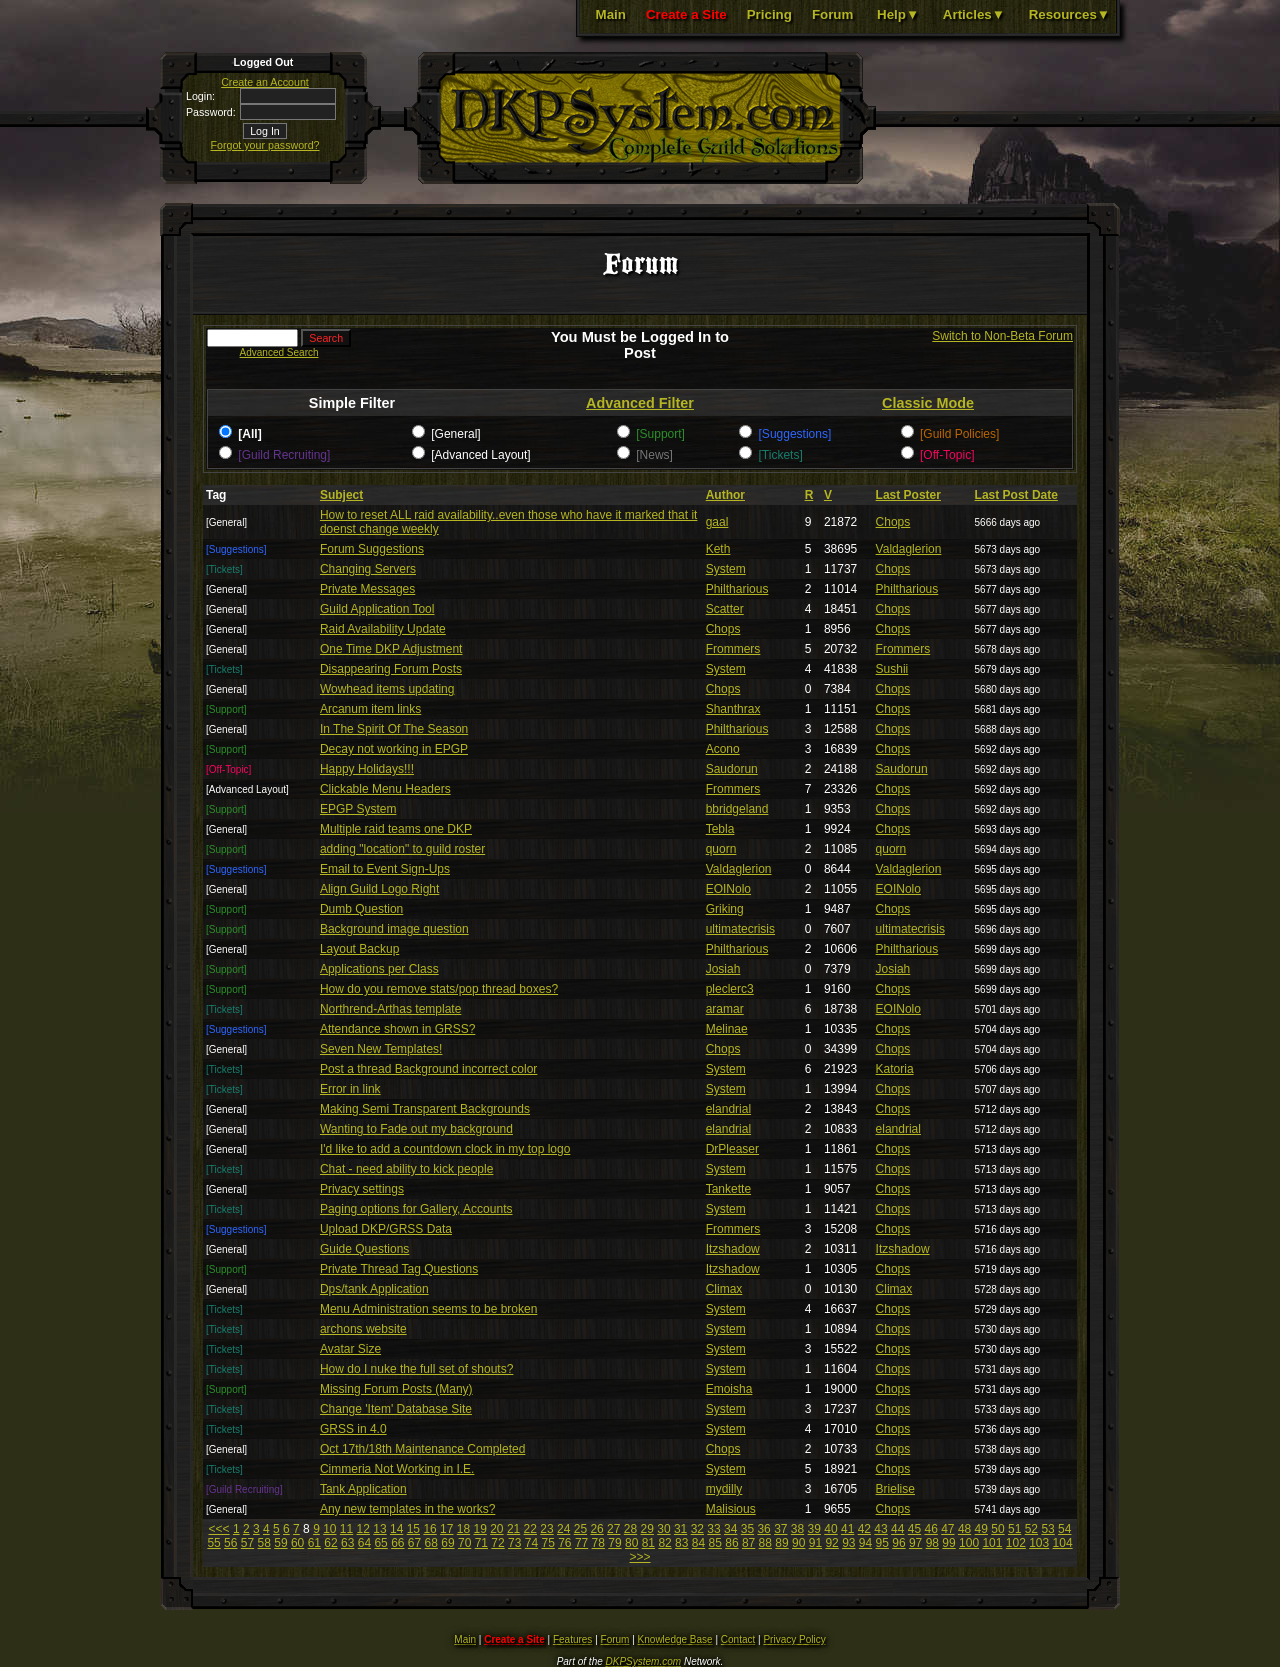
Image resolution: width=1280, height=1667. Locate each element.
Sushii (892, 669)
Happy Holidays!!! (367, 769)
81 (648, 1543)
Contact (738, 1639)
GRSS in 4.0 (353, 1429)
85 (715, 1543)
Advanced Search (279, 352)
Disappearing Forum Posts (391, 669)
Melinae (727, 1029)
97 (915, 1543)
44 (897, 1529)
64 (364, 1543)
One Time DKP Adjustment (391, 649)
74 (531, 1543)
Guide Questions (364, 1249)
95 (882, 1543)
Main (611, 14)
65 (380, 1543)
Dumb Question (361, 909)
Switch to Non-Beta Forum (1002, 336)
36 (763, 1529)
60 (297, 1543)
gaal (717, 522)
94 (865, 1543)
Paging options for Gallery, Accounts (416, 1209)
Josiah (723, 969)
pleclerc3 (730, 989)
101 (992, 1543)
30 (663, 1529)
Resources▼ (1069, 14)
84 (698, 1543)
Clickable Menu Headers (385, 789)
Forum (832, 14)
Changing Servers (368, 569)
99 (948, 1543)
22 (530, 1529)
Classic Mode (928, 403)
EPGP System (358, 809)
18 (463, 1529)
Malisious (731, 1509)
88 (765, 1543)
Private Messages (367, 589)
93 (848, 1543)
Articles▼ (974, 14)
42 (864, 1529)
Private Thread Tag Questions (399, 1269)
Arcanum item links (370, 709)
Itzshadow (733, 1249)
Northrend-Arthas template (390, 1009)
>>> (639, 1557)
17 (446, 1529)
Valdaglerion (909, 549)
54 (1064, 1529)
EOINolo (728, 889)
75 (547, 1543)
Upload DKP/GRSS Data (386, 1229)
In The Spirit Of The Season (394, 729)
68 (431, 1543)
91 (815, 1543)
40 (830, 1529)
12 (363, 1529)
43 (880, 1529)
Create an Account (265, 82)
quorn (721, 849)
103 (1039, 1543)
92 (831, 1543)
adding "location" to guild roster (402, 849)
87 (748, 1543)
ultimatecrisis (740, 929)
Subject (341, 495)
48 (964, 1529)
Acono (723, 749)
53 (1047, 1529)
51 (1014, 1529)
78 (598, 1543)
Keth (718, 549)
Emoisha (729, 1389)
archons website (363, 1329)
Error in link (350, 1089)
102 (1016, 1543)
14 (396, 1529)
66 (397, 1543)
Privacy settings (362, 1189)
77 (581, 1543)
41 (847, 1529)
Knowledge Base (675, 1639)
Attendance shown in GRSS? (397, 1029)
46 (930, 1529)
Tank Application (363, 1489)
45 (914, 1529)
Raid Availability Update (383, 629)
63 (347, 1543)
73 (514, 1543)
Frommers (733, 649)
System (726, 569)
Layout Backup (359, 949)
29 (647, 1529)
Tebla (720, 829)
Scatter (725, 609)
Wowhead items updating (387, 689)
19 (479, 1529)
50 (997, 1529)
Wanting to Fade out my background (416, 1129)
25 (580, 1529)
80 (631, 1543)
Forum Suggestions (372, 549)
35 (747, 1529)
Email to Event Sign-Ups (385, 869)
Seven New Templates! (381, 1049)
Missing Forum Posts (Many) (396, 1389)
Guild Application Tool (377, 609)
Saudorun (732, 769)
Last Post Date (1016, 495)
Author (725, 495)
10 (329, 1529)
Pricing (769, 14)
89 (781, 1543)
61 (314, 1543)
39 (814, 1529)
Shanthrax (733, 709)
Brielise (895, 1489)
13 (379, 1529)
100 (969, 1543)
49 (981, 1529)
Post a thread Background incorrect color (428, 1069)
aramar (725, 1009)
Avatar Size (350, 1349)
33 (713, 1529)
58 (264, 1543)
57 (247, 1543)
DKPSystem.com (644, 1661)
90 (798, 1543)
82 (664, 1543)
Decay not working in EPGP (394, 749)
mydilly (724, 1489)
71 (481, 1543)
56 (230, 1543)
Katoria (895, 1069)
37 (780, 1529)
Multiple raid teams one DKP (396, 829)
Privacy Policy (794, 1639)
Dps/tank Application (374, 1289)
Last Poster (908, 495)
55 (213, 1543)
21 (513, 1529)
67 (414, 1543)
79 (614, 1543)
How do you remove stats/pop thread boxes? (439, 989)
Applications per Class (379, 969)
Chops (893, 522)
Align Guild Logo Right (379, 889)
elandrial (728, 1109)
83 (681, 1543)
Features (572, 1639)
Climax (724, 1289)
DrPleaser (732, 1149)
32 (697, 1529)
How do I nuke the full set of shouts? (416, 1369)
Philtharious (737, 589)
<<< (219, 1529)
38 (797, 1529)
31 (680, 1529)
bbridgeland (737, 809)
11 (346, 1529)
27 (613, 1529)
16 (429, 1529)
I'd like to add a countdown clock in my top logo (445, 1149)
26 (596, 1529)
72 (497, 1543)
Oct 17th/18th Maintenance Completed (422, 1449)
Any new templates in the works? (407, 1509)
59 (280, 1543)
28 (630, 1529)
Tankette (728, 1189)
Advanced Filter (640, 403)
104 (1063, 1543)
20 (496, 1529)
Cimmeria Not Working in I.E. (397, 1469)
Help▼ (898, 14)
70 (464, 1543)
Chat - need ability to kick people (406, 1169)
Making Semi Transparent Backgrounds (425, 1109)
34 (730, 1529)
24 (563, 1529)
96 (898, 1543)
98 (932, 1543)
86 (731, 1543)
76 (564, 1543)
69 (447, 1543)
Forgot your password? (265, 145)
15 (413, 1529)
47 (947, 1529)
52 (1031, 1529)
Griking (725, 909)
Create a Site (686, 14)
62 (330, 1543)
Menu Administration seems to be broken (428, 1309)
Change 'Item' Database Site (396, 1409)
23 (546, 1529)
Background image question (394, 929)
